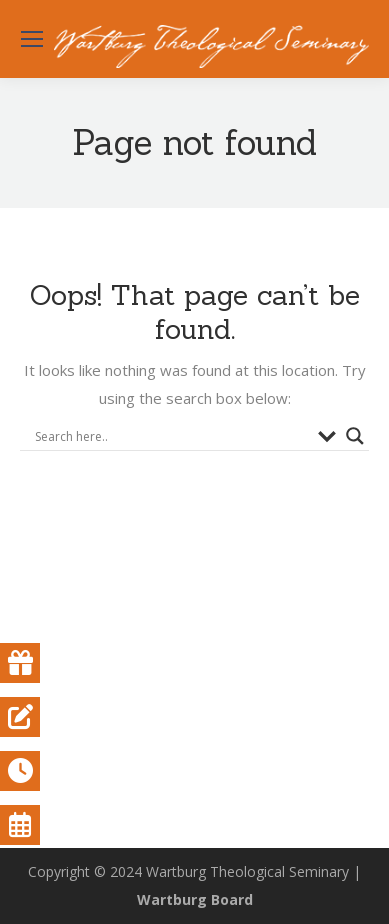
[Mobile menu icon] (32, 39)
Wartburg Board (195, 899)
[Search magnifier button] (355, 436)
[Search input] (171, 436)
